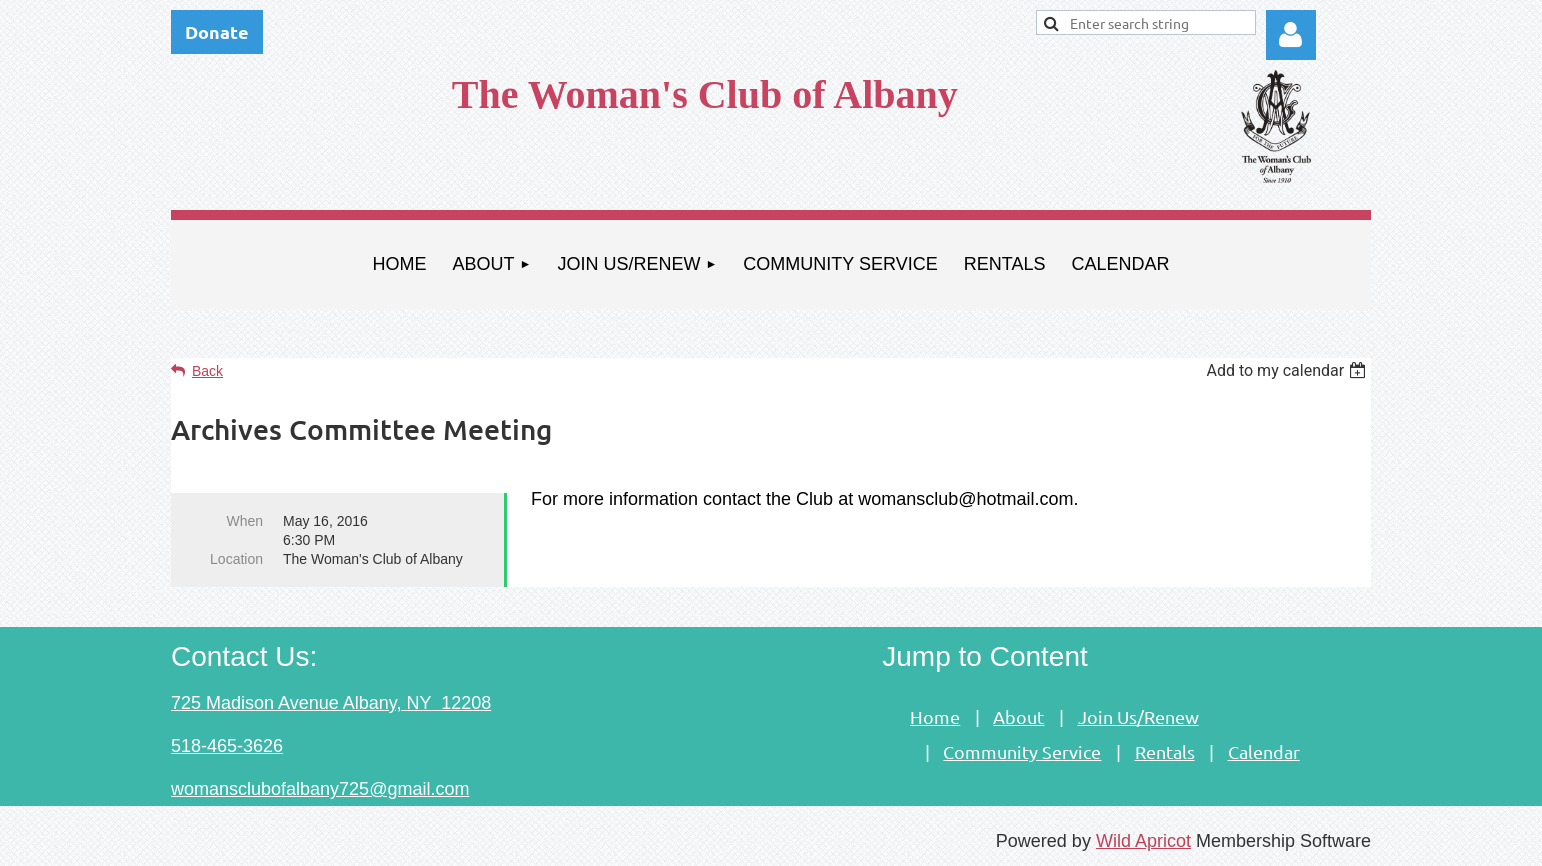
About (1018, 716)
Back (207, 371)
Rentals (1165, 751)
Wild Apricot (1143, 841)
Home (935, 716)
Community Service (1022, 751)
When (244, 521)
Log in (1291, 35)
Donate (217, 31)
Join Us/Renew (1138, 716)
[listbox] (1288, 370)
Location (236, 559)
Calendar (1264, 751)
